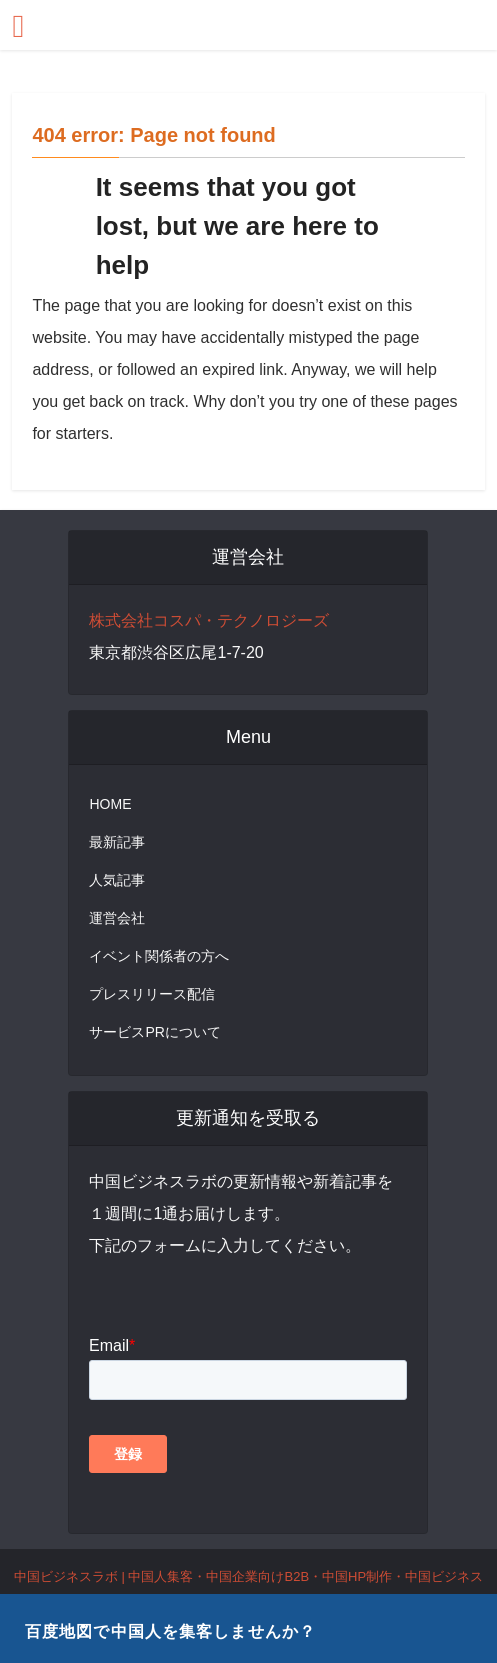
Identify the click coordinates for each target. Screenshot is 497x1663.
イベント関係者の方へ (159, 956)
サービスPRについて (154, 1032)
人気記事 (117, 880)
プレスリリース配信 (152, 994)
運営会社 (117, 918)
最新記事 (117, 842)
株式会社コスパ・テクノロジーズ (209, 620)
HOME (110, 804)
